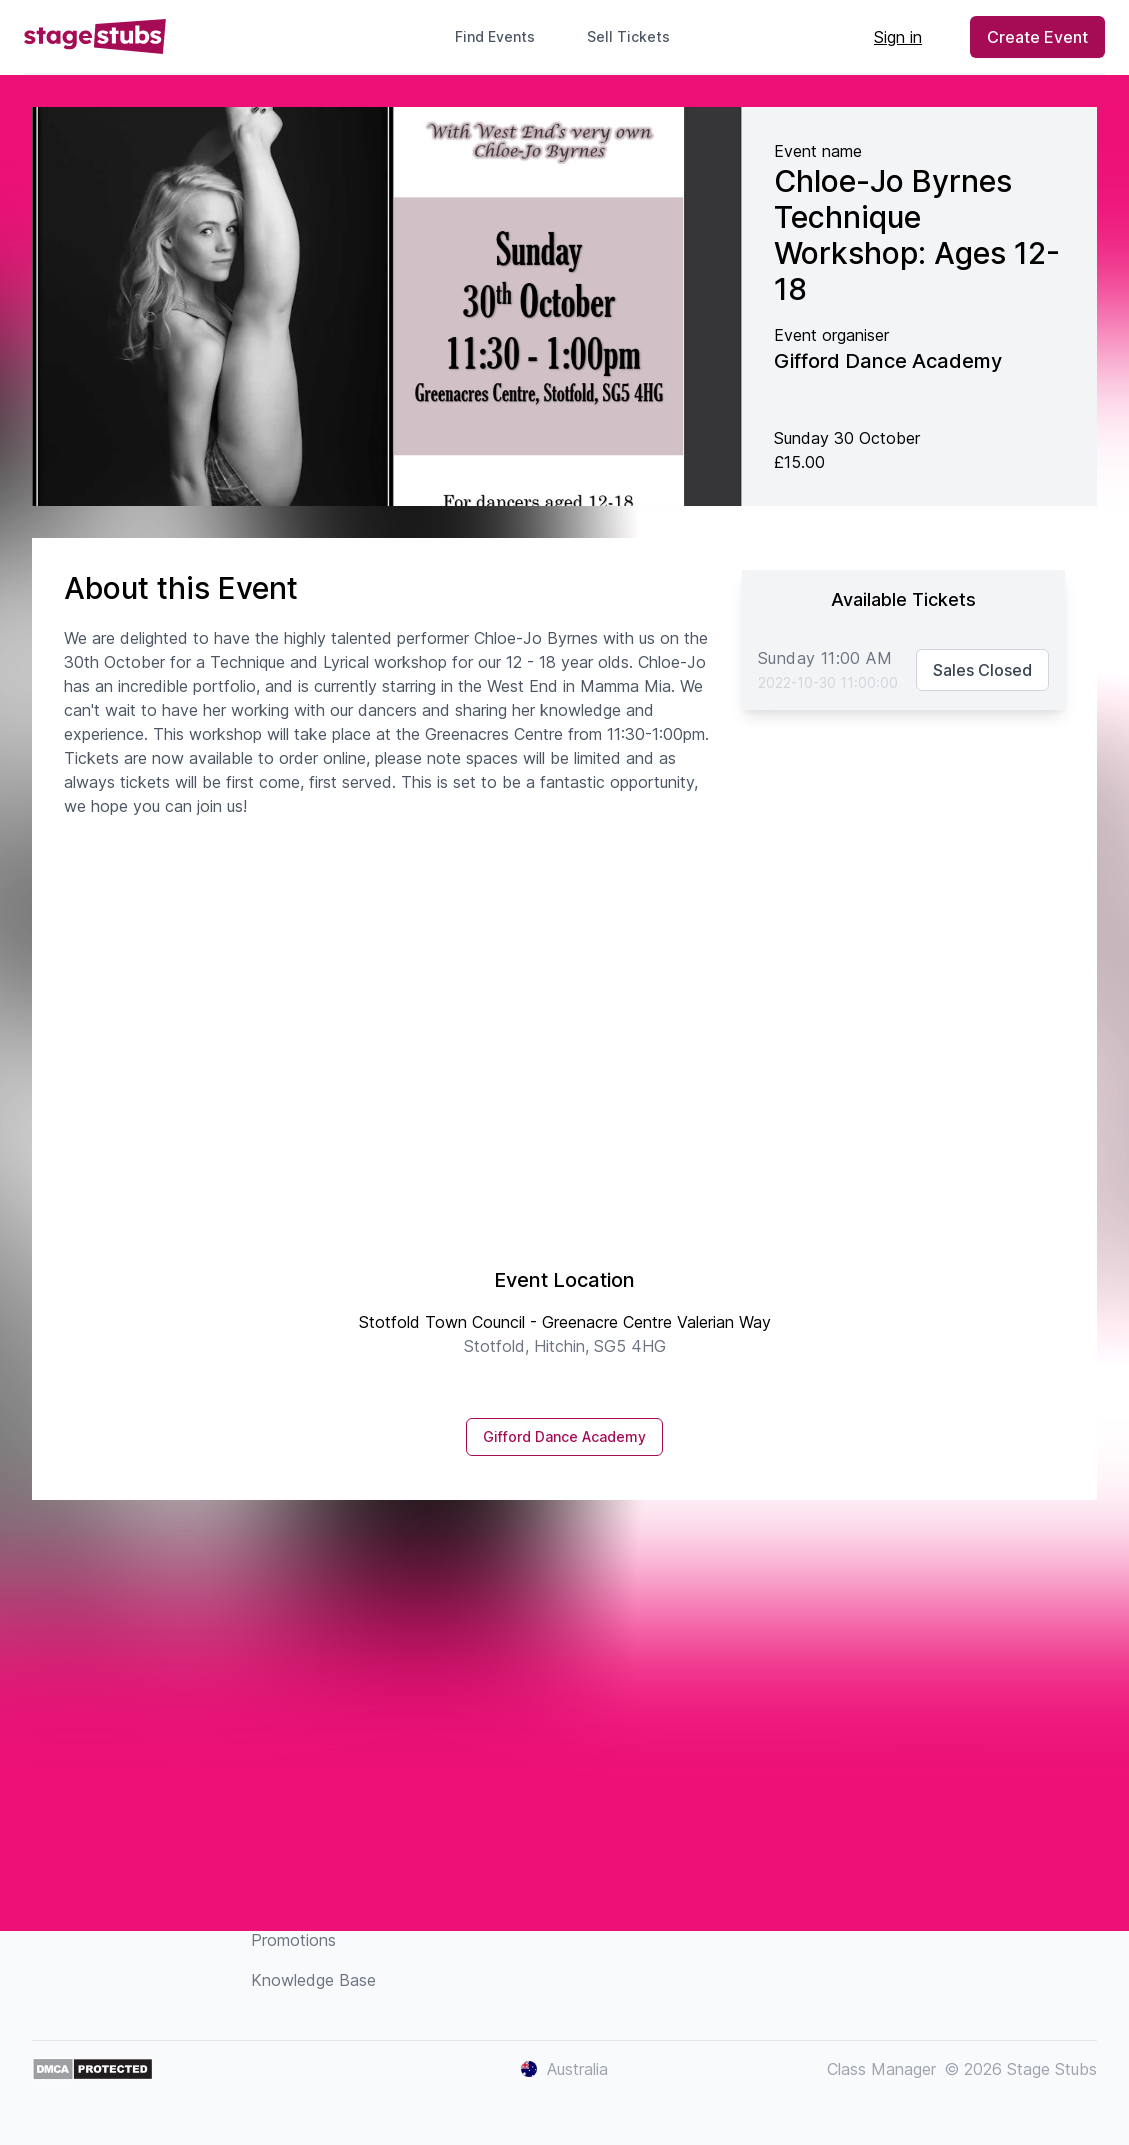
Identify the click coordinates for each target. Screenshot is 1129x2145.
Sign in (898, 37)
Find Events (495, 36)
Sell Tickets (636, 36)
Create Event (1037, 37)
